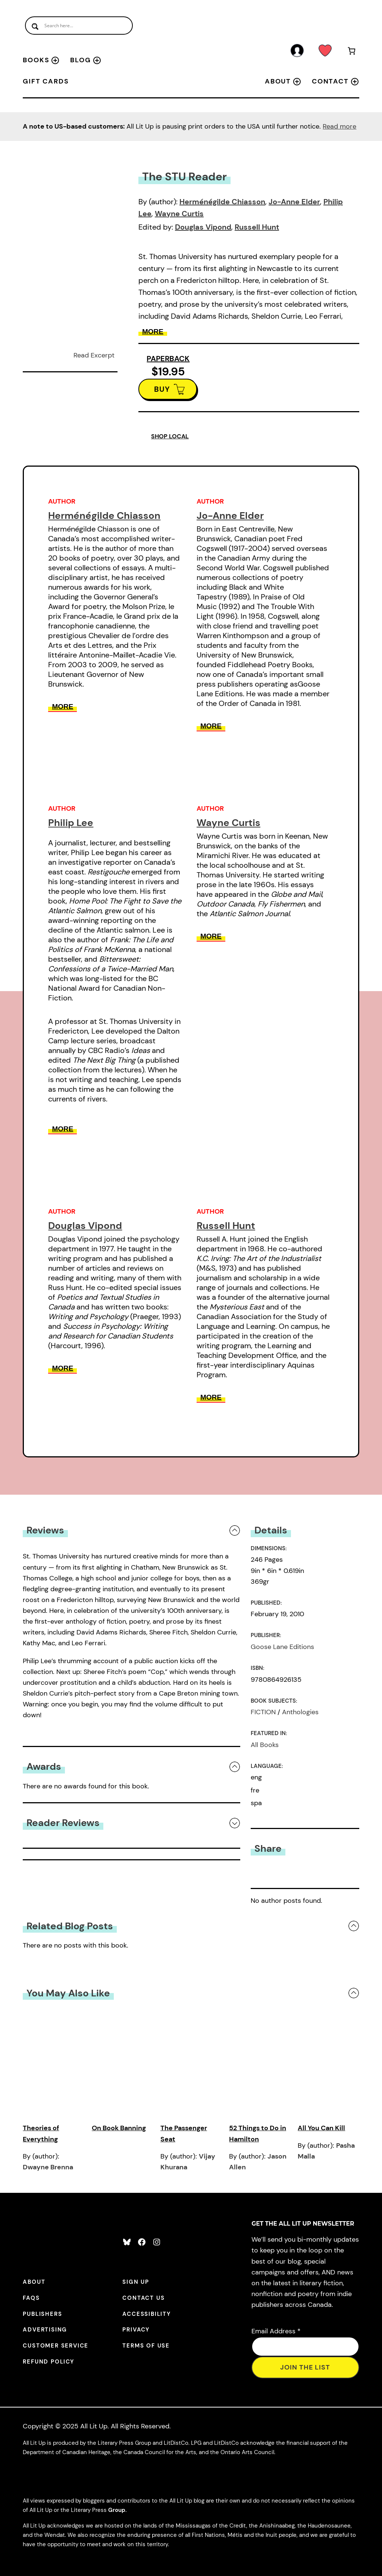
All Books (265, 1744)
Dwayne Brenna (48, 2167)
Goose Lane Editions (282, 1646)
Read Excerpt (94, 355)
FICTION (263, 1712)
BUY (162, 389)
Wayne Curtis (179, 213)
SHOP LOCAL (170, 436)
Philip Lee (70, 822)
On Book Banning (119, 2127)
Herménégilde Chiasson (222, 201)
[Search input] (78, 25)
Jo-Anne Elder (294, 201)
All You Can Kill (321, 2127)
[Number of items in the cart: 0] (351, 52)
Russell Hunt (257, 227)
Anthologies (300, 1712)
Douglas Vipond (203, 227)
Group (116, 2510)
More (152, 331)
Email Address (276, 2331)
